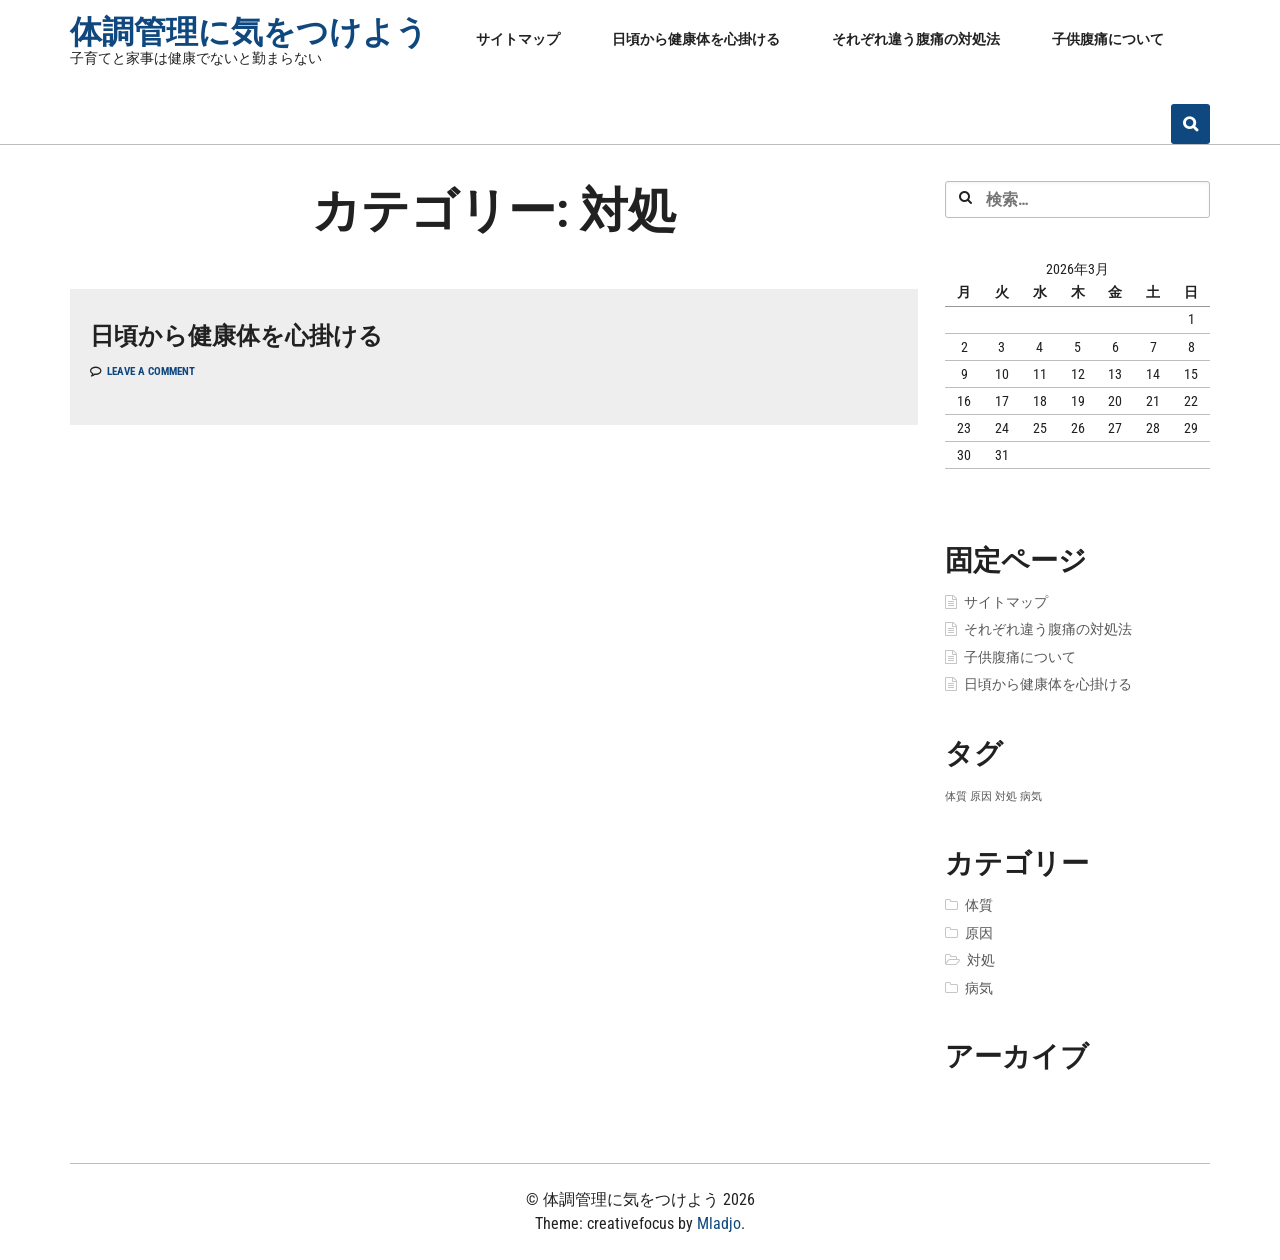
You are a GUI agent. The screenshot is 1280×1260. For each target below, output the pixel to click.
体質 (979, 905)
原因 (979, 933)
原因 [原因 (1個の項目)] (981, 796)
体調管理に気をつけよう (249, 32)
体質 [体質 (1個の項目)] (956, 796)
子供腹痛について (1108, 39)
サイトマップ (518, 39)
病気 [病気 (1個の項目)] (1031, 796)
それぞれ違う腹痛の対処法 (916, 39)
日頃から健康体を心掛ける (696, 39)
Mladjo (719, 1223)
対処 (981, 960)
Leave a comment (151, 371)
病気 (979, 988)
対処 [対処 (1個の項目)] (1006, 796)
